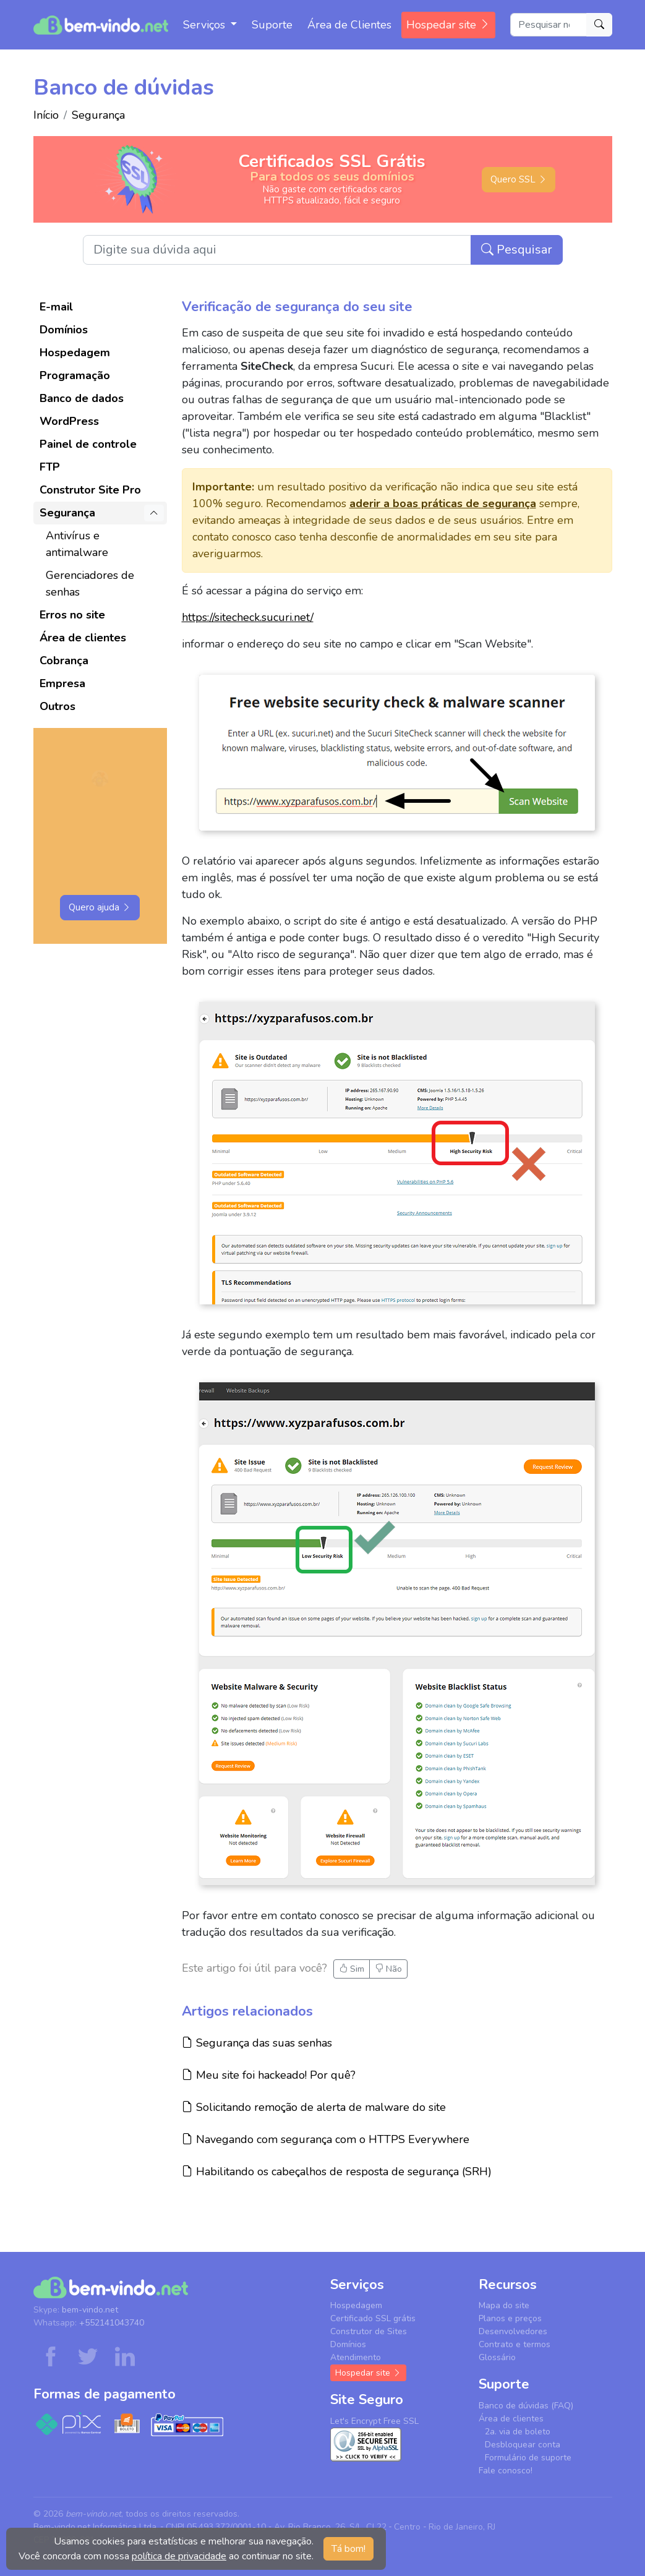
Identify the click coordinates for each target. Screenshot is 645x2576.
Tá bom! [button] (348, 2549)
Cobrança (64, 660)
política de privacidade (179, 2556)
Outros (57, 706)
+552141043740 (111, 2323)
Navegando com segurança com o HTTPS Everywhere (325, 2139)
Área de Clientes (349, 24)
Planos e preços (510, 2318)
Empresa (62, 683)
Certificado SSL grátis (373, 2318)
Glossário (497, 2357)
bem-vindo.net (90, 2310)
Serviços (205, 24)
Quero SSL (518, 179)
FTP (50, 467)
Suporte (272, 24)
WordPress (69, 421)
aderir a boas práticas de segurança (442, 503)
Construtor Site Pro (90, 489)
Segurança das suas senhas (257, 2042)
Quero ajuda (100, 907)
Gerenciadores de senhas (90, 583)
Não (388, 1969)
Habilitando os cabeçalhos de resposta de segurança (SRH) (337, 2171)
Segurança (98, 115)
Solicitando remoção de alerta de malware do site (314, 2107)
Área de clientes (83, 637)
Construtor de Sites (368, 2331)
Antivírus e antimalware (77, 544)
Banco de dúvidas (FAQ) (526, 2405)
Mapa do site (504, 2305)
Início (46, 115)
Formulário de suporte (528, 2457)
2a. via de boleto (517, 2431)
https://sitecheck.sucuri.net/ (248, 617)
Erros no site (72, 614)
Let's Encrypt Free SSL (374, 2421)
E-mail (56, 306)
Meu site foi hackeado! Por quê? (269, 2074)
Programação (75, 375)
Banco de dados (82, 398)
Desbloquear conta (522, 2444)
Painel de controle (88, 444)
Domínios (64, 329)
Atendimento (355, 2357)
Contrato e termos (514, 2344)
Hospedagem (75, 352)
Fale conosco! (505, 2470)
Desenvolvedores (513, 2331)
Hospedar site (448, 24)
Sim (351, 1969)
